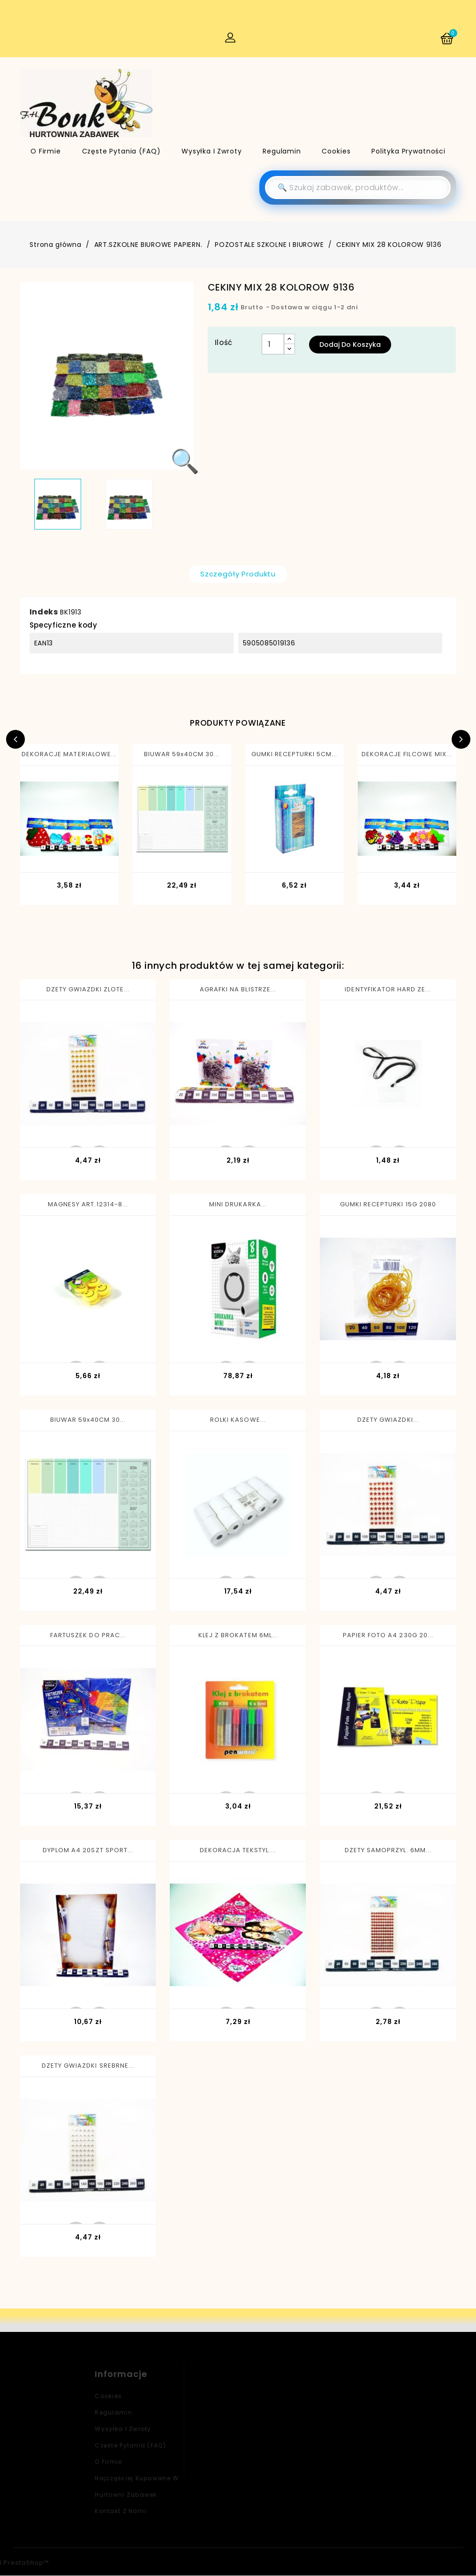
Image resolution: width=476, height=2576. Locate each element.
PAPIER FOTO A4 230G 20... (388, 1635)
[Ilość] (273, 344)
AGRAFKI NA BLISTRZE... (238, 989)
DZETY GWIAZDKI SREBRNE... (88, 2066)
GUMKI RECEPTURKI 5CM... (294, 754)
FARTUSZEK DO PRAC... (88, 1635)
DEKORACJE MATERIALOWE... (69, 754)
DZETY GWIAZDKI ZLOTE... (88, 989)
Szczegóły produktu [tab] (238, 574)
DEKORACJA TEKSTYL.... (238, 1850)
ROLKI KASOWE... (238, 1420)
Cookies (336, 151)
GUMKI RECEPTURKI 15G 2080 (388, 1204)
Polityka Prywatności (408, 151)
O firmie (45, 151)
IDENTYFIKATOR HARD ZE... (388, 989)
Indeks (44, 612)
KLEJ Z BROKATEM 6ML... (238, 1635)
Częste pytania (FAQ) (121, 151)
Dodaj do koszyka (350, 345)
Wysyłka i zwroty (211, 151)
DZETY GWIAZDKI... (388, 1420)
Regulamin (282, 151)
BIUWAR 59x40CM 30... (182, 754)
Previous (15, 739)
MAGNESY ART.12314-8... (88, 1204)
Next (461, 739)
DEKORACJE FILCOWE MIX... (407, 754)
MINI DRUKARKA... (238, 1204)
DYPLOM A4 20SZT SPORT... (88, 1850)
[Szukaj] (358, 187)
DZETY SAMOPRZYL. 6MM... (388, 1850)
